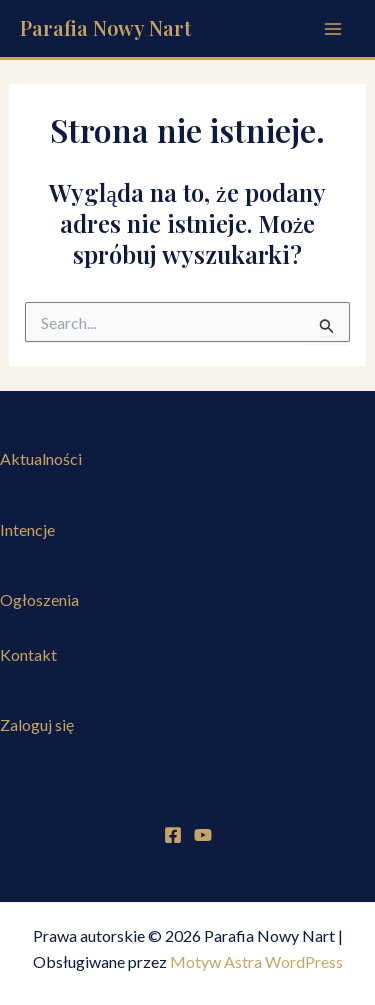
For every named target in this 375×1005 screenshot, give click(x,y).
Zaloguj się (37, 724)
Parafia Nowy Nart (105, 27)
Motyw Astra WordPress (256, 961)
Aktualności (41, 458)
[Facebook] (173, 835)
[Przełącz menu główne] (333, 29)
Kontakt (28, 654)
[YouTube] (203, 835)
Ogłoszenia (39, 599)
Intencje (27, 529)
